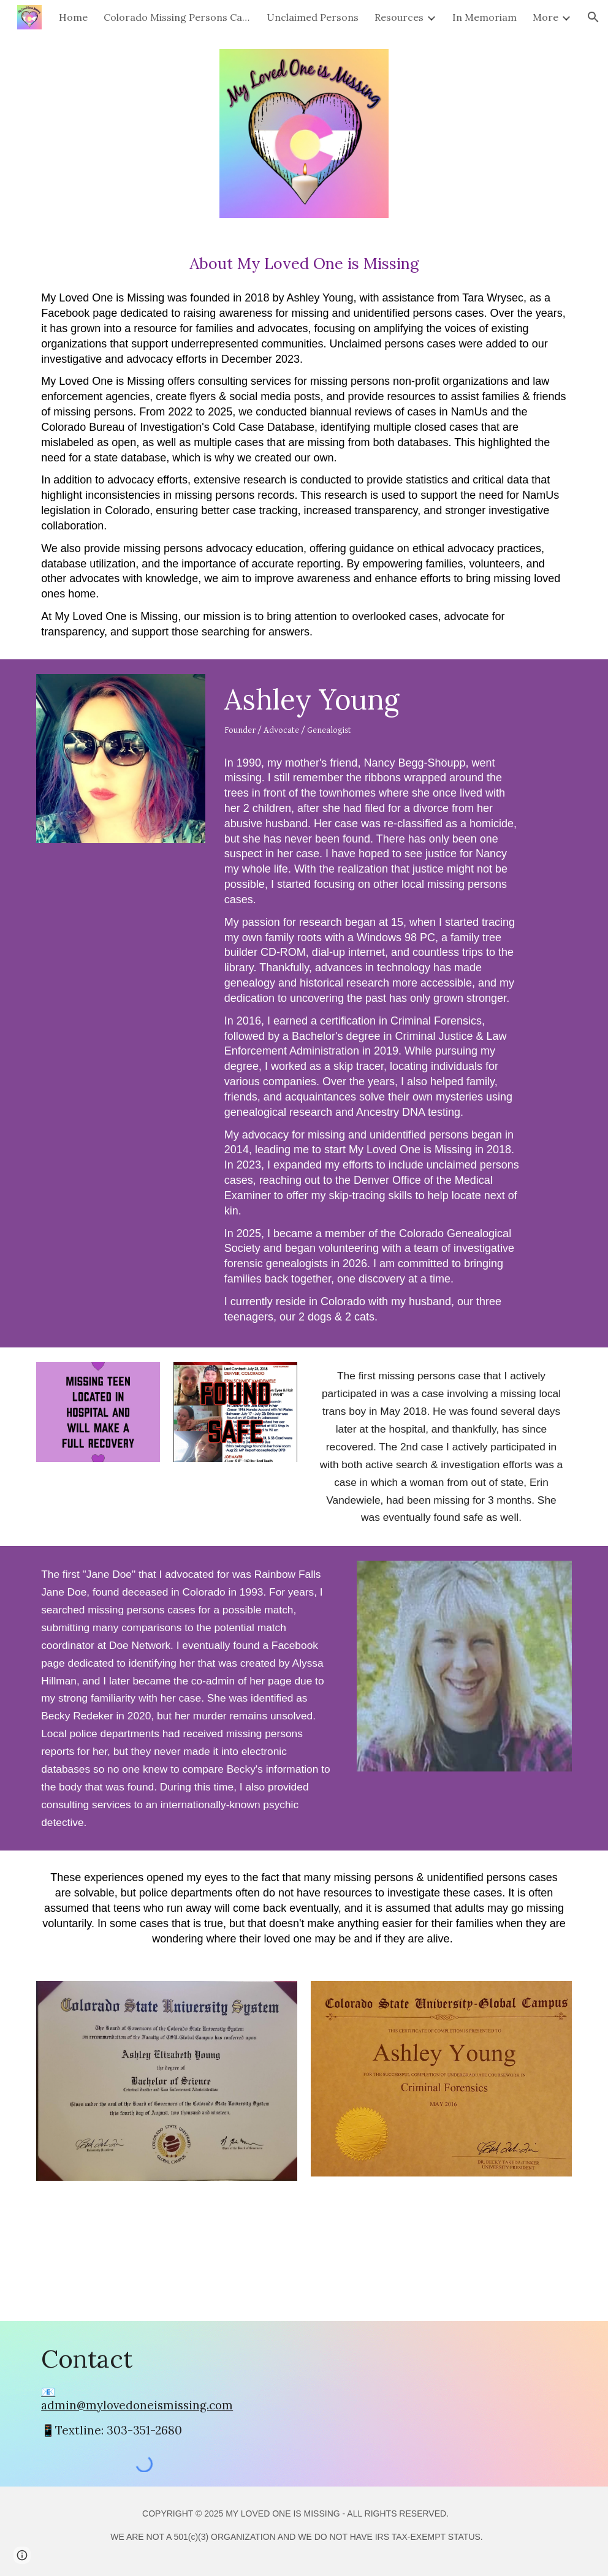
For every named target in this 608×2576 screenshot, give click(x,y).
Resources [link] (399, 17)
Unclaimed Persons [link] (313, 17)
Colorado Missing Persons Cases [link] (177, 17)
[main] (304, 446)
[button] (593, 17)
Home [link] (73, 17)
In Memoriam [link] (484, 17)
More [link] (545, 17)
